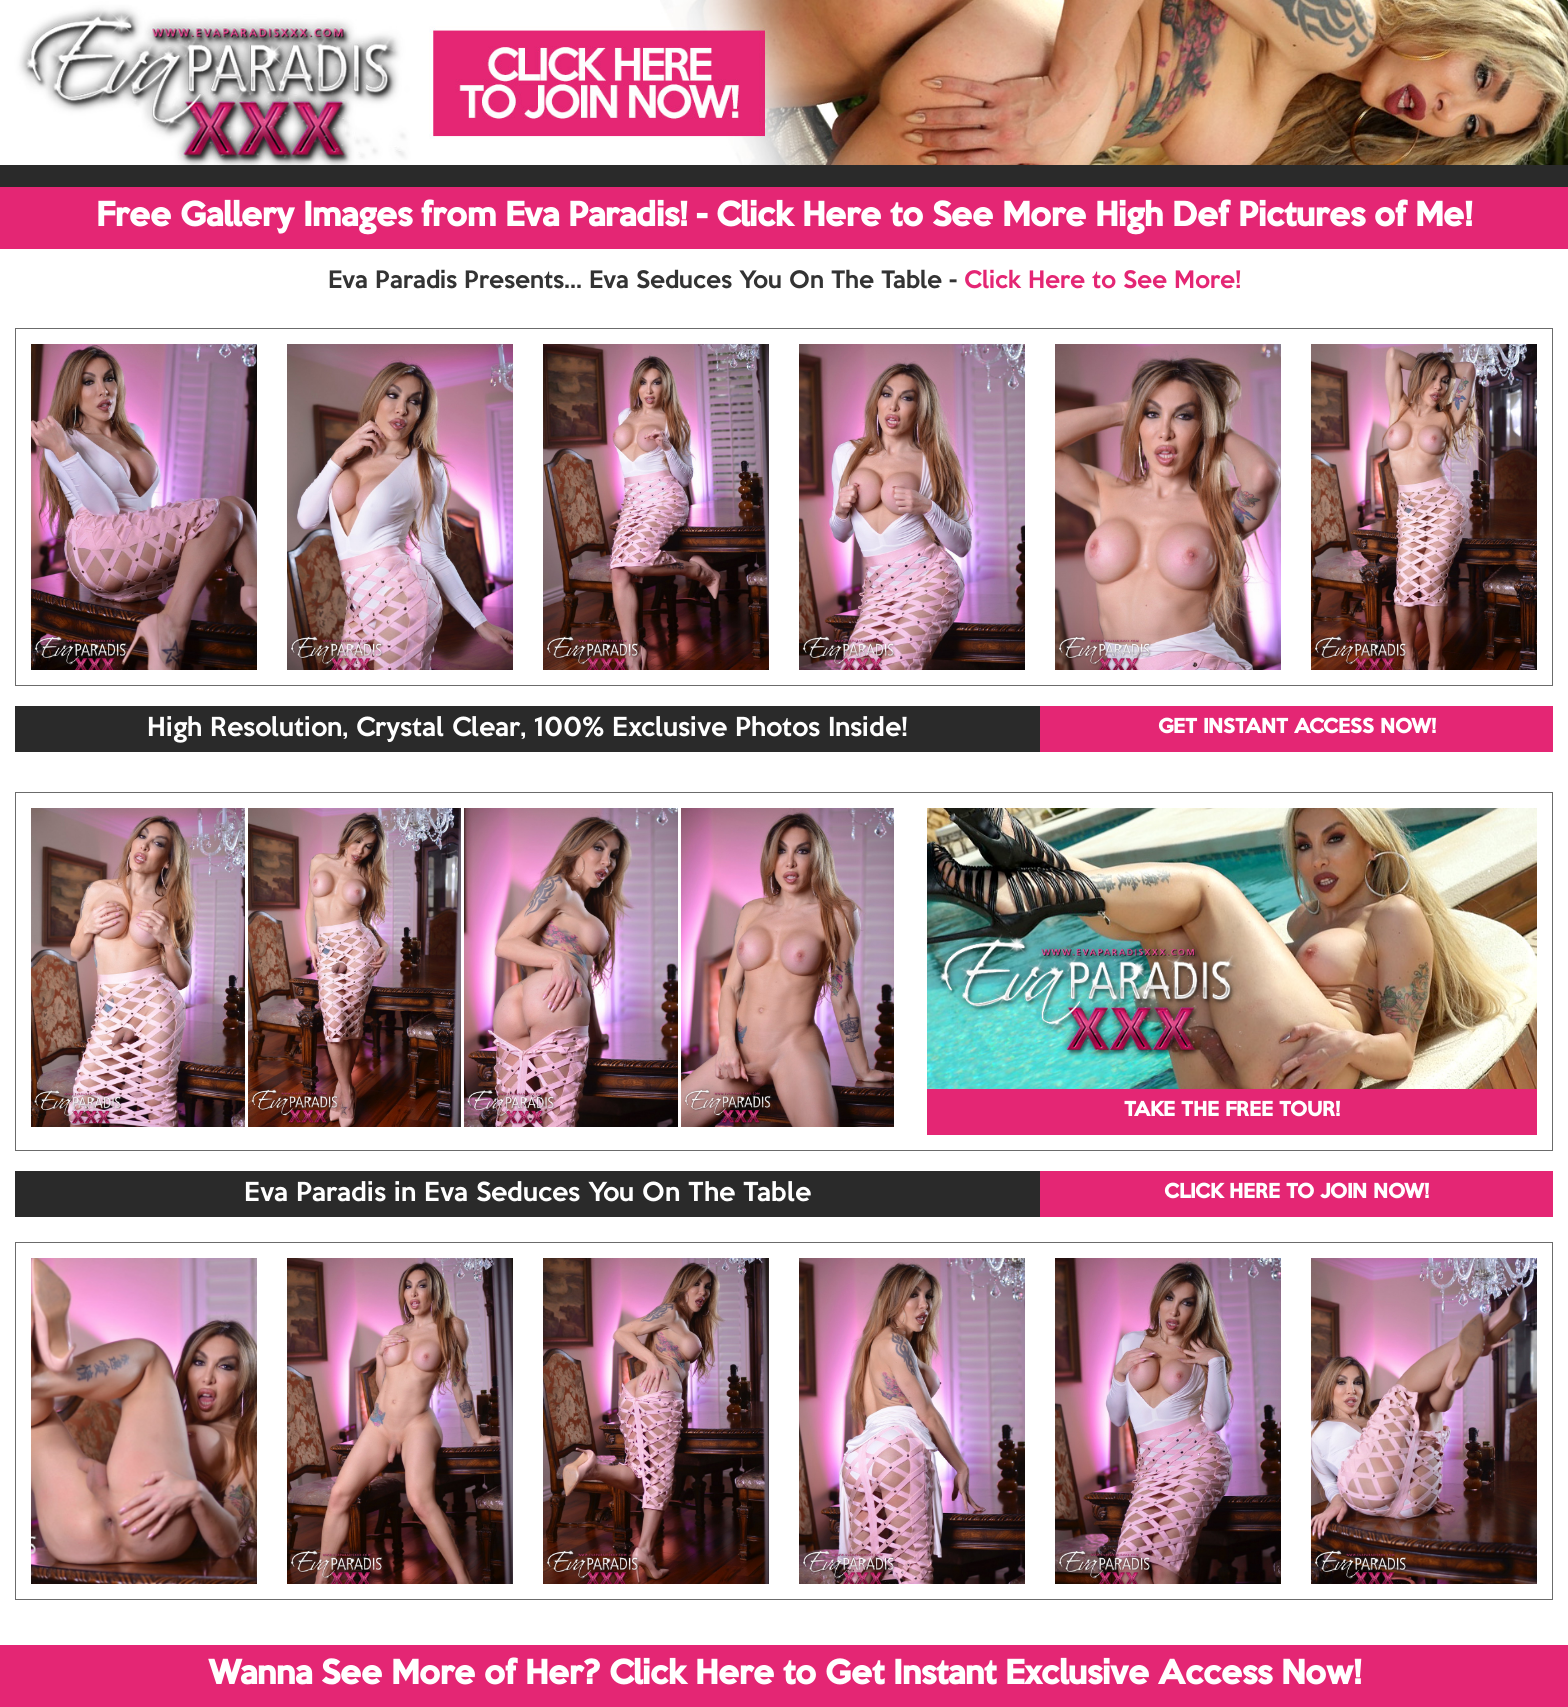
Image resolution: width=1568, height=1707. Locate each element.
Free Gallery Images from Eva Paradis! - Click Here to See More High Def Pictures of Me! (784, 217)
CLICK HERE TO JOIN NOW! (1296, 1193)
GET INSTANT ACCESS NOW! (1297, 728)
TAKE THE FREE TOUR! (1232, 1111)
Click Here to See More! (1102, 281)
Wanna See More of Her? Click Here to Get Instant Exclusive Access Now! (784, 1675)
